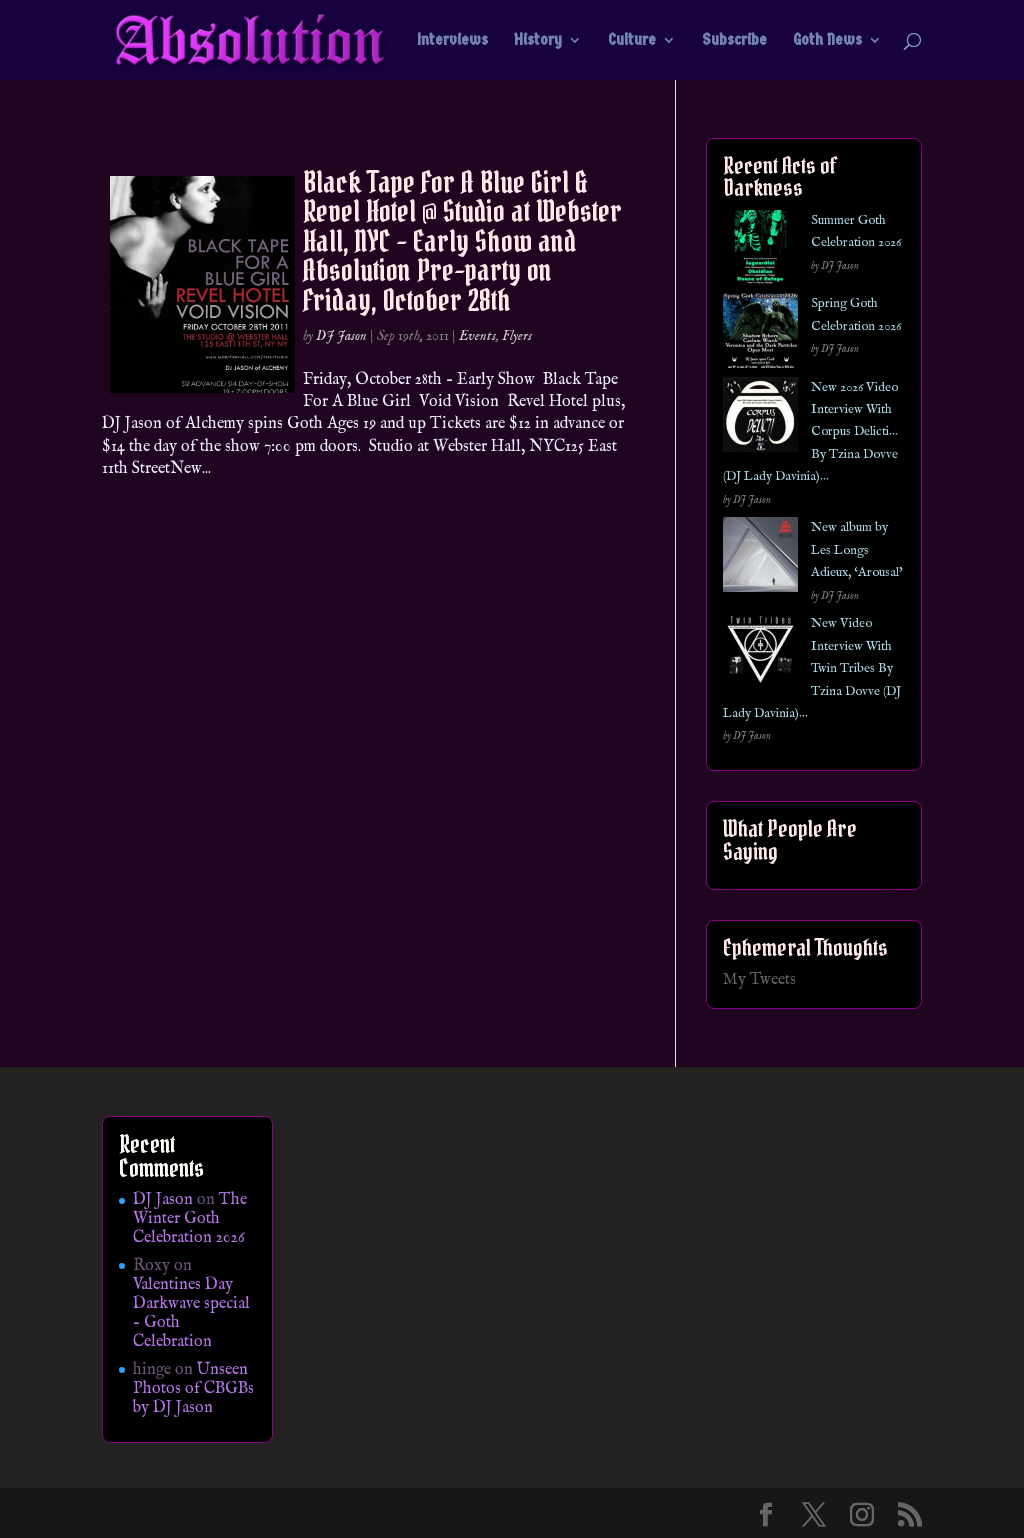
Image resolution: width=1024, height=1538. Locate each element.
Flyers (517, 336)
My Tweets (759, 980)
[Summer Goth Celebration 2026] (760, 251)
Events (477, 336)
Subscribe (734, 41)
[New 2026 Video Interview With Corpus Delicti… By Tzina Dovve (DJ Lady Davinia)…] (760, 418)
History (538, 41)
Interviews (452, 41)
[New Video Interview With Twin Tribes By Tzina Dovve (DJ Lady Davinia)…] (760, 654)
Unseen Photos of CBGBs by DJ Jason (193, 1389)
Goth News (827, 41)
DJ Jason (341, 336)
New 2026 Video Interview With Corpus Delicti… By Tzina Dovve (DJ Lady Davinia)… (810, 432)
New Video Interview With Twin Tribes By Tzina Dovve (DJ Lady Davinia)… (812, 668)
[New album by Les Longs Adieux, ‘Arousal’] (760, 558)
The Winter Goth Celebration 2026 (190, 1219)
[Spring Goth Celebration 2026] (760, 334)
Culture (632, 41)
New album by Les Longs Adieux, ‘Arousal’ (857, 550)
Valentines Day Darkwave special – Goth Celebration (191, 1314)
